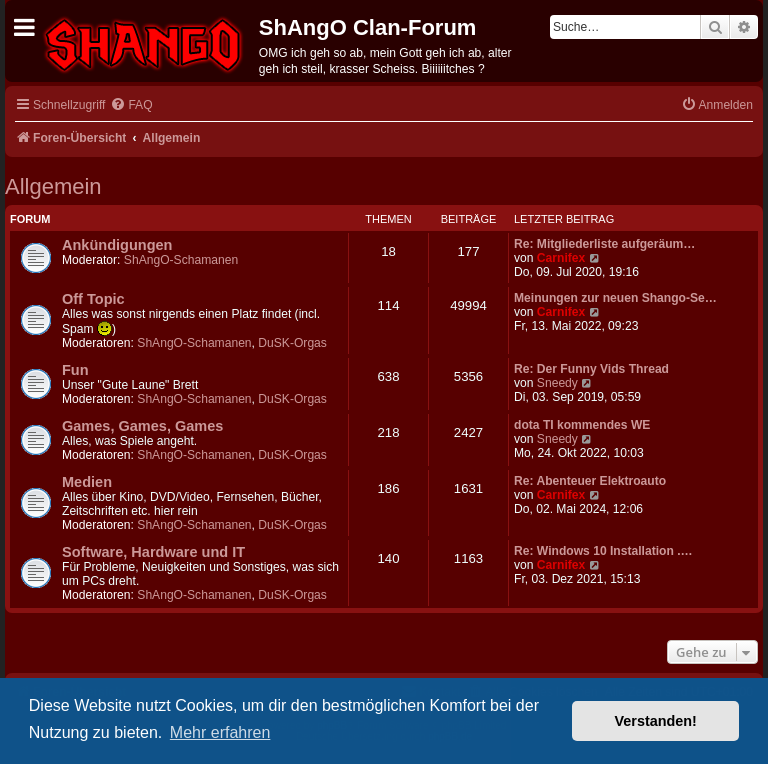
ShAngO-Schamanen (181, 260)
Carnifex (561, 258)
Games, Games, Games (142, 426)
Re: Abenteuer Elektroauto (590, 481)
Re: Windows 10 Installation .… (603, 551)
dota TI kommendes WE (582, 425)
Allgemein (53, 186)
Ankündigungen (117, 245)
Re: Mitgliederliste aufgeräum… (604, 244)
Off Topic (93, 299)
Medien (87, 482)
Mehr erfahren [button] (220, 732)
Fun (75, 370)
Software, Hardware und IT (153, 552)
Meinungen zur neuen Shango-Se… (615, 298)
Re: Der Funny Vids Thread (591, 369)
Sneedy (557, 383)
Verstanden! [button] (656, 721)
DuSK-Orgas (292, 343)
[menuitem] (131, 105)
